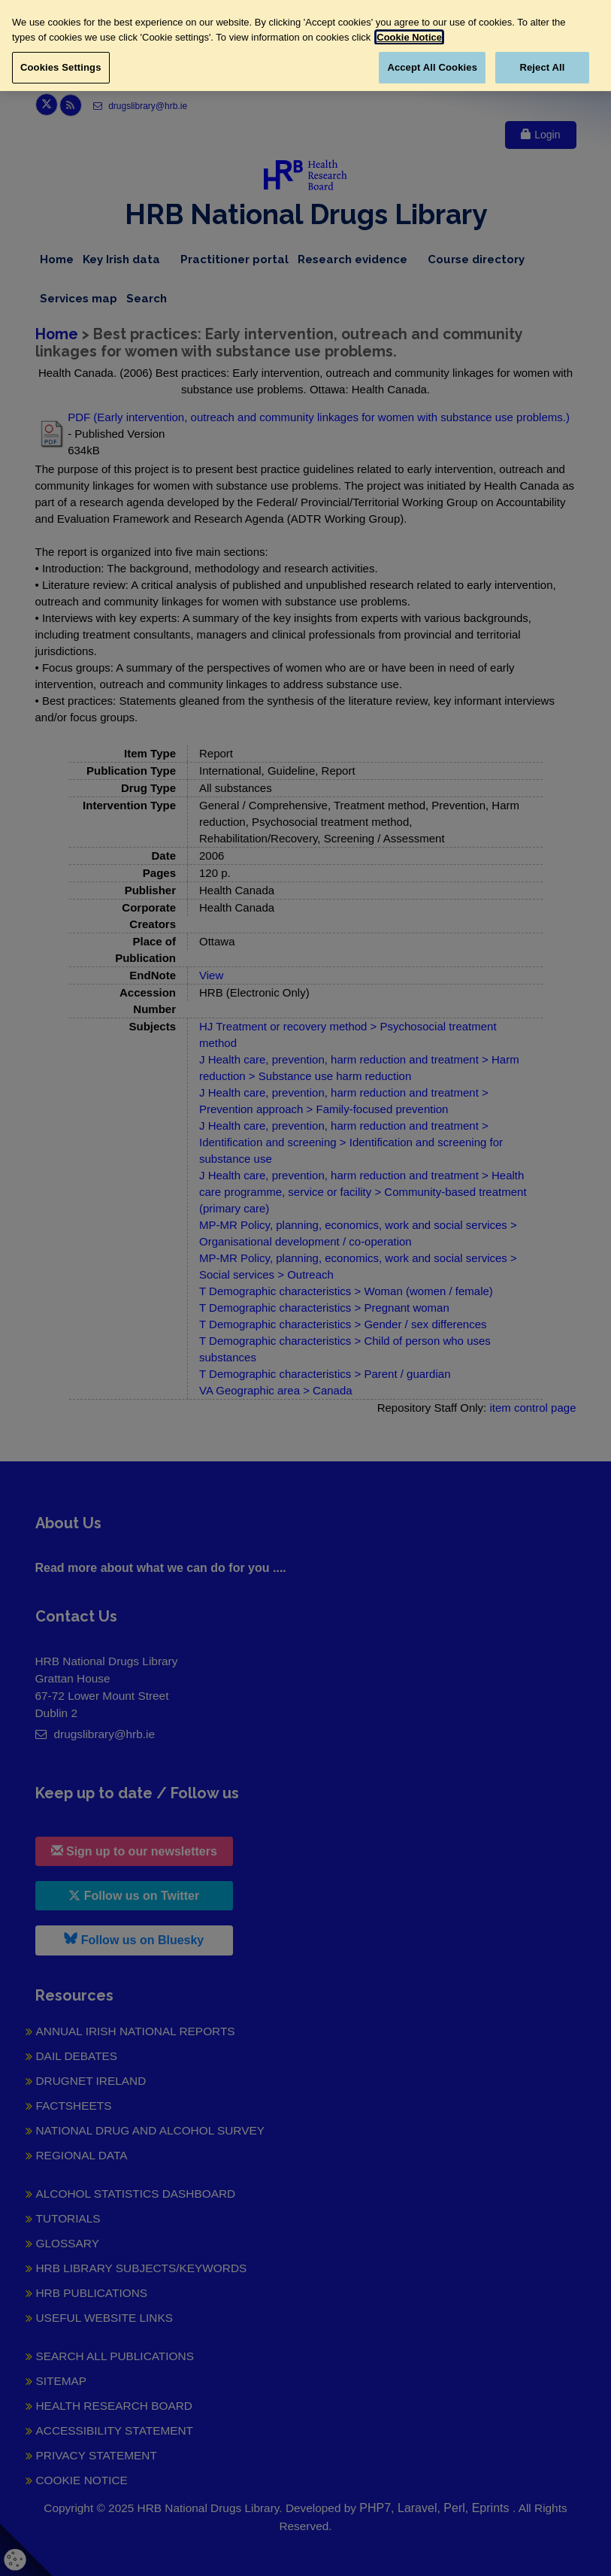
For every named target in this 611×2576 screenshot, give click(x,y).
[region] (305, 45)
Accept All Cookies (432, 67)
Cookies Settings (60, 67)
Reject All (541, 67)
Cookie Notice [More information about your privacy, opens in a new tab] (409, 37)
